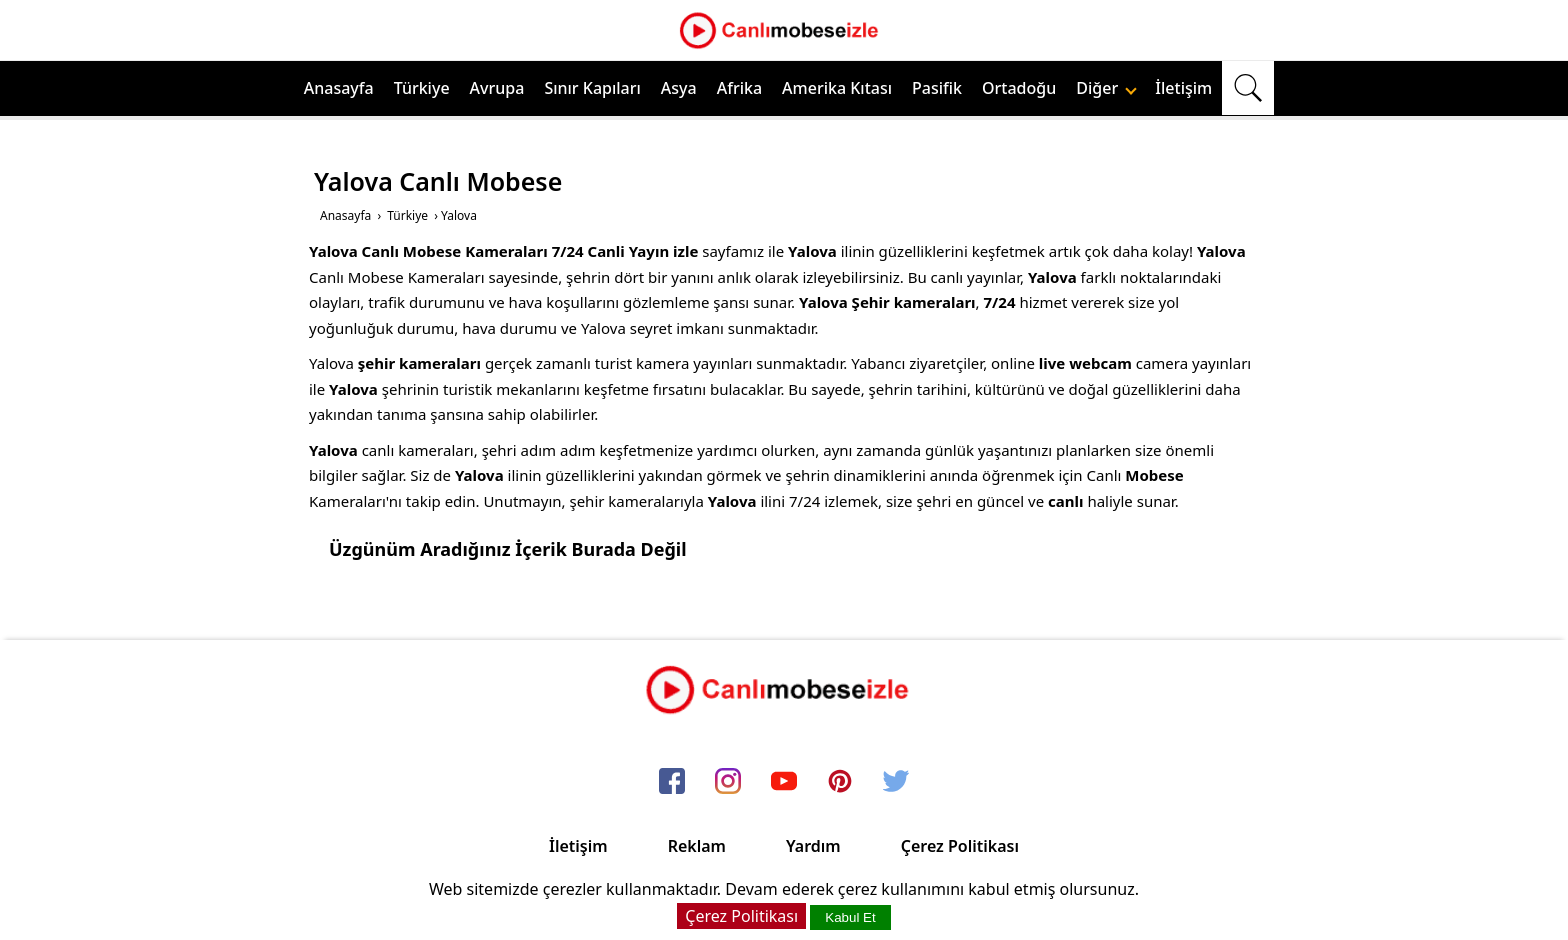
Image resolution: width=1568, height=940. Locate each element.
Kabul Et (850, 917)
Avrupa (497, 88)
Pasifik (937, 88)
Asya (679, 88)
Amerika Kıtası (837, 88)
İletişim (1183, 88)
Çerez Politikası (960, 846)
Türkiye (422, 88)
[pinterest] (840, 782)
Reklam (697, 846)
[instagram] (728, 782)
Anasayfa (339, 88)
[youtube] (784, 782)
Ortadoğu (1019, 88)
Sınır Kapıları (592, 88)
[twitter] (896, 782)
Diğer (1106, 88)
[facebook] (672, 782)
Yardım (813, 846)
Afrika (739, 88)
